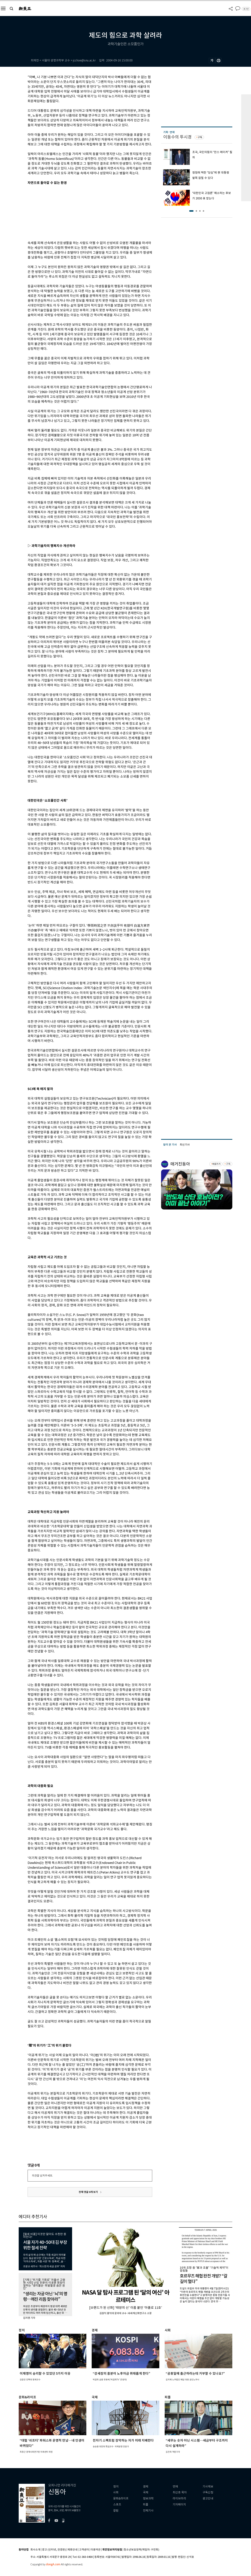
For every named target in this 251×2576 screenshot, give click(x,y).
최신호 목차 (180, 2492)
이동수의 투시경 (177, 137)
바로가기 (216, 1164)
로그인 (246, 9)
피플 (145, 2504)
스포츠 (117, 2504)
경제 (145, 2486)
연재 (175, 2486)
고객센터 (84, 2549)
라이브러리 (179, 2498)
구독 (200, 137)
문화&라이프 (121, 2498)
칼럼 (116, 2510)
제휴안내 (72, 2549)
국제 (145, 2492)
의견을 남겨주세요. (42, 2175)
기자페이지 (179, 2504)
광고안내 (208, 2498)
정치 (116, 2486)
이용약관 (96, 2549)
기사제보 (208, 2486)
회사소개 (35, 2549)
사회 (116, 2492)
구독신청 (208, 2492)
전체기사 (148, 2510)
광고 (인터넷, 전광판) (54, 2549)
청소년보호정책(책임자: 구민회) (141, 2549)
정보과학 (148, 2498)
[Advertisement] (81, 212)
